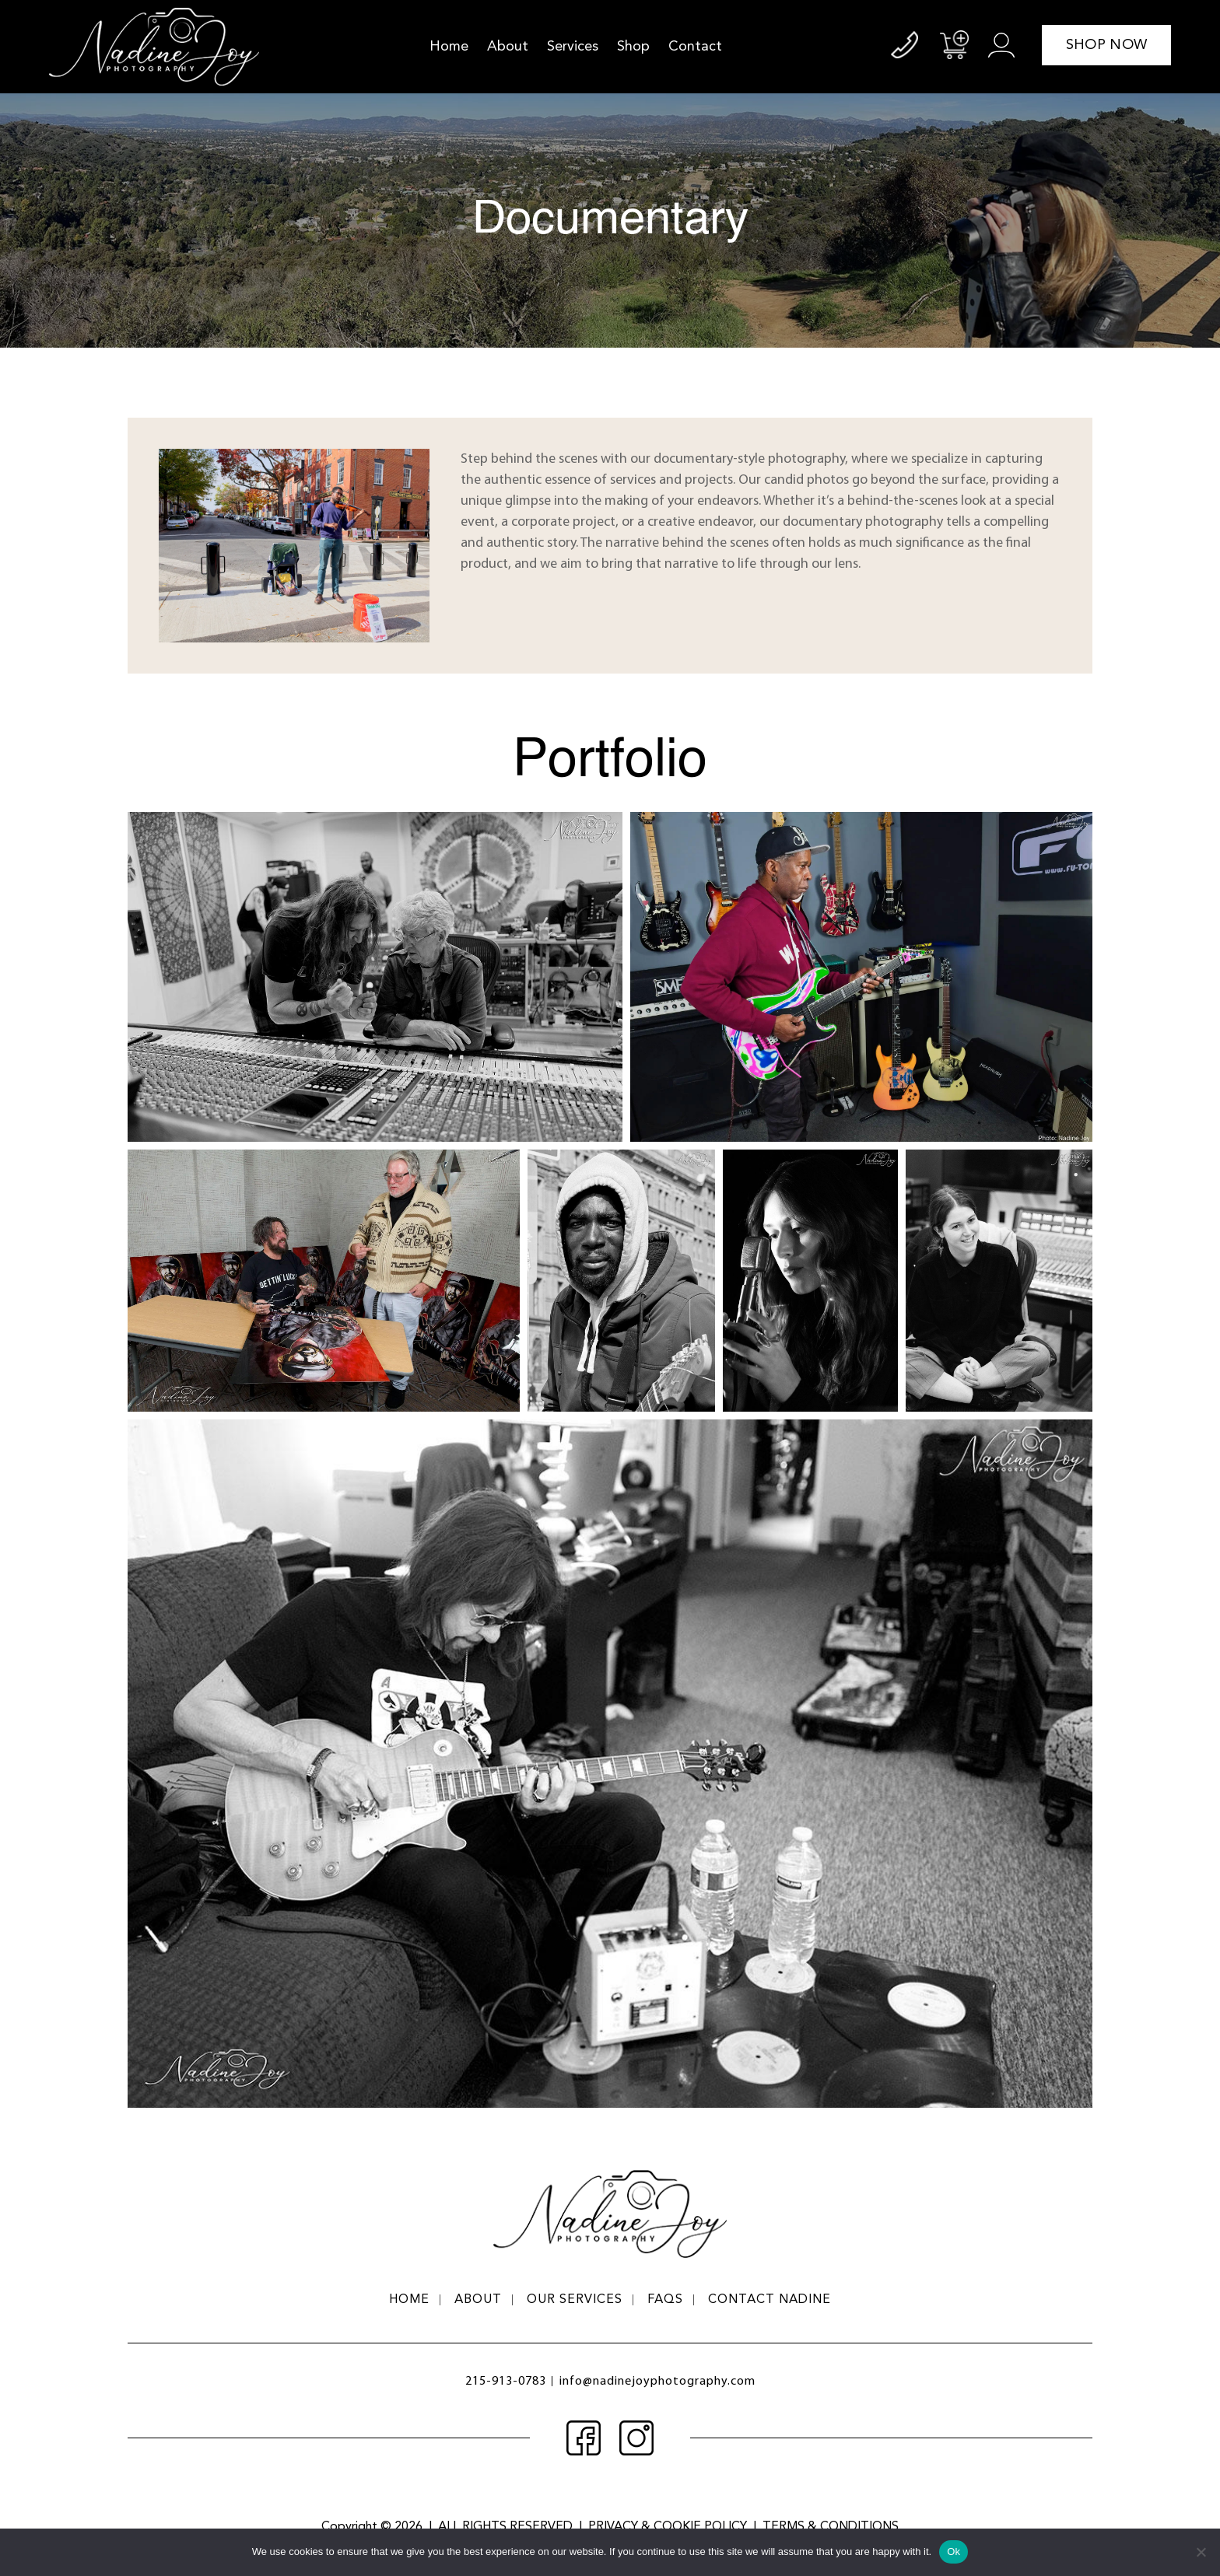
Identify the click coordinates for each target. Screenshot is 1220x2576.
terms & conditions (830, 2527)
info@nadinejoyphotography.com (657, 2381)
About (507, 47)
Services (572, 47)
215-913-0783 (505, 2381)
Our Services (574, 2300)
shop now (1106, 45)
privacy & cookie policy (667, 2527)
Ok (953, 2551)
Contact (695, 47)
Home (448, 47)
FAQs (665, 2300)
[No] (1200, 2552)
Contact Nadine (769, 2300)
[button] (375, 977)
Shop (633, 47)
